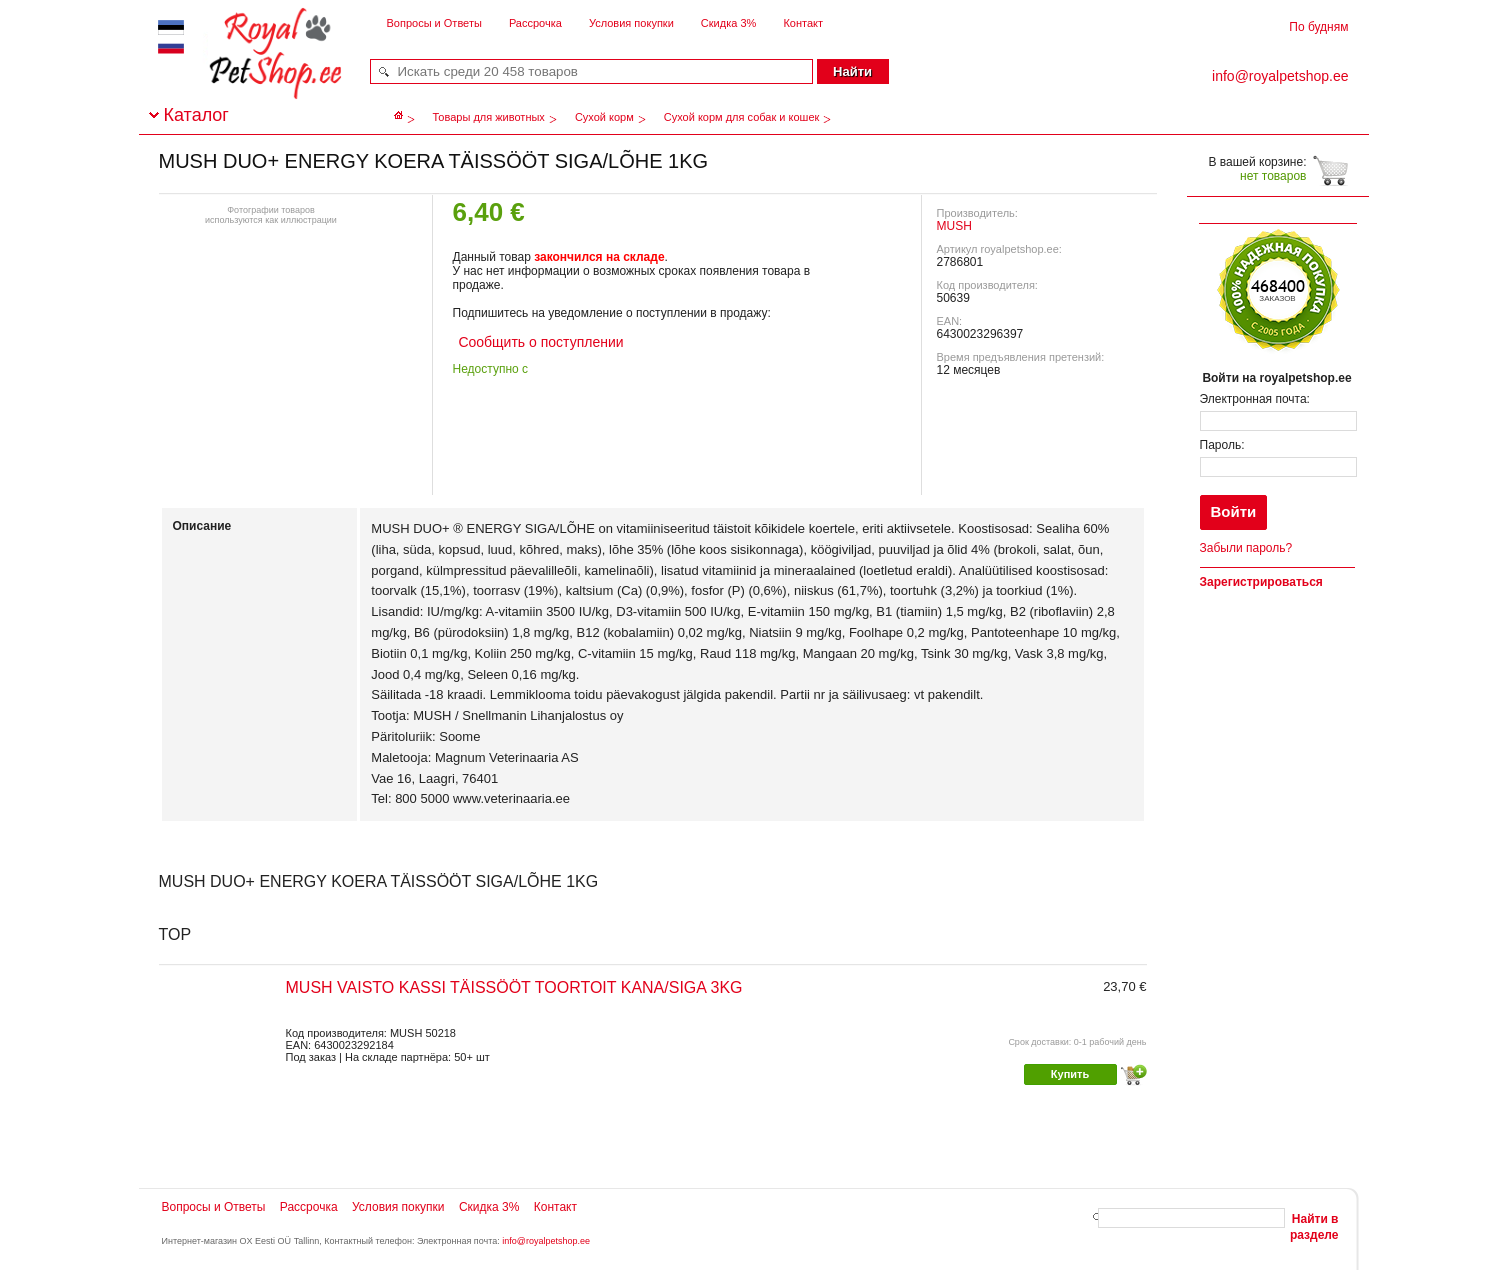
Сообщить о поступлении (539, 342)
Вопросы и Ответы (434, 23)
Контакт (803, 23)
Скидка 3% (728, 23)
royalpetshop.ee (251, 70)
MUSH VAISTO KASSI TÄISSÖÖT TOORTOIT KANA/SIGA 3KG (514, 987)
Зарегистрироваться (1261, 582)
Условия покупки (631, 23)
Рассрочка (535, 23)
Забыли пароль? (1246, 548)
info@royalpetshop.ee (546, 1241)
